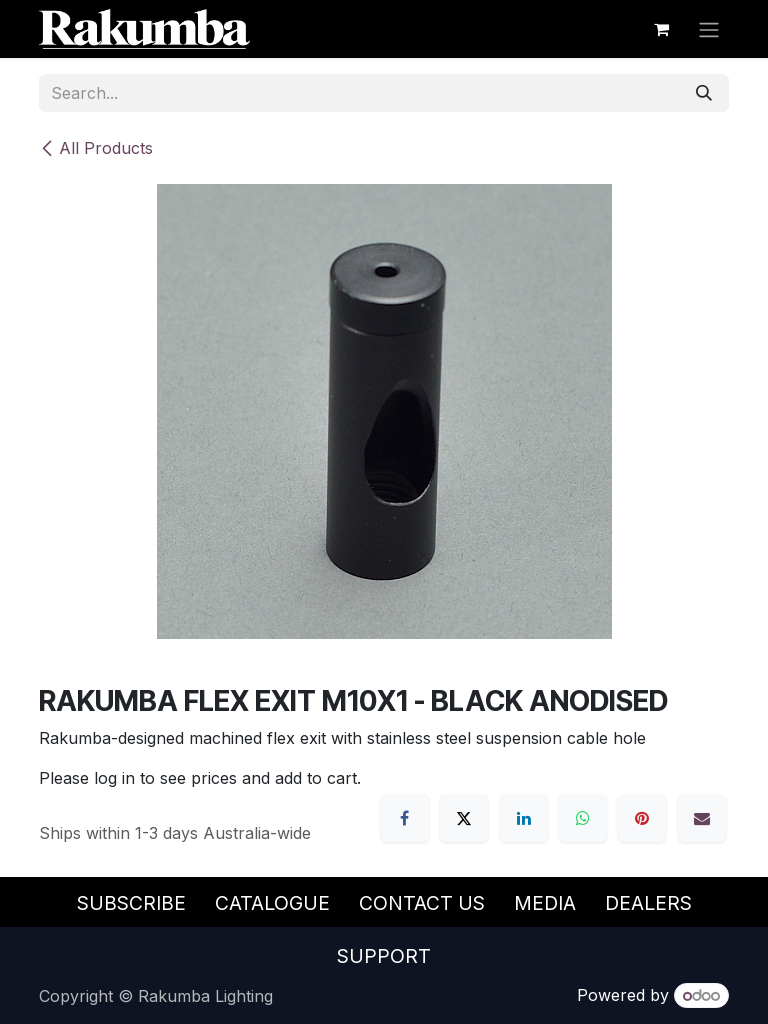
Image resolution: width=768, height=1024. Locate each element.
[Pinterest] (642, 818)
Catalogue (272, 903)
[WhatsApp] (583, 818)
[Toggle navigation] (709, 29)
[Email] (702, 818)
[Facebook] (405, 818)
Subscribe (131, 903)
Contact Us (422, 903)
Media (545, 903)
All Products (96, 148)
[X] (464, 818)
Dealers (648, 903)
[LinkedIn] (524, 818)
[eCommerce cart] (661, 29)
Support (384, 956)
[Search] (704, 93)
